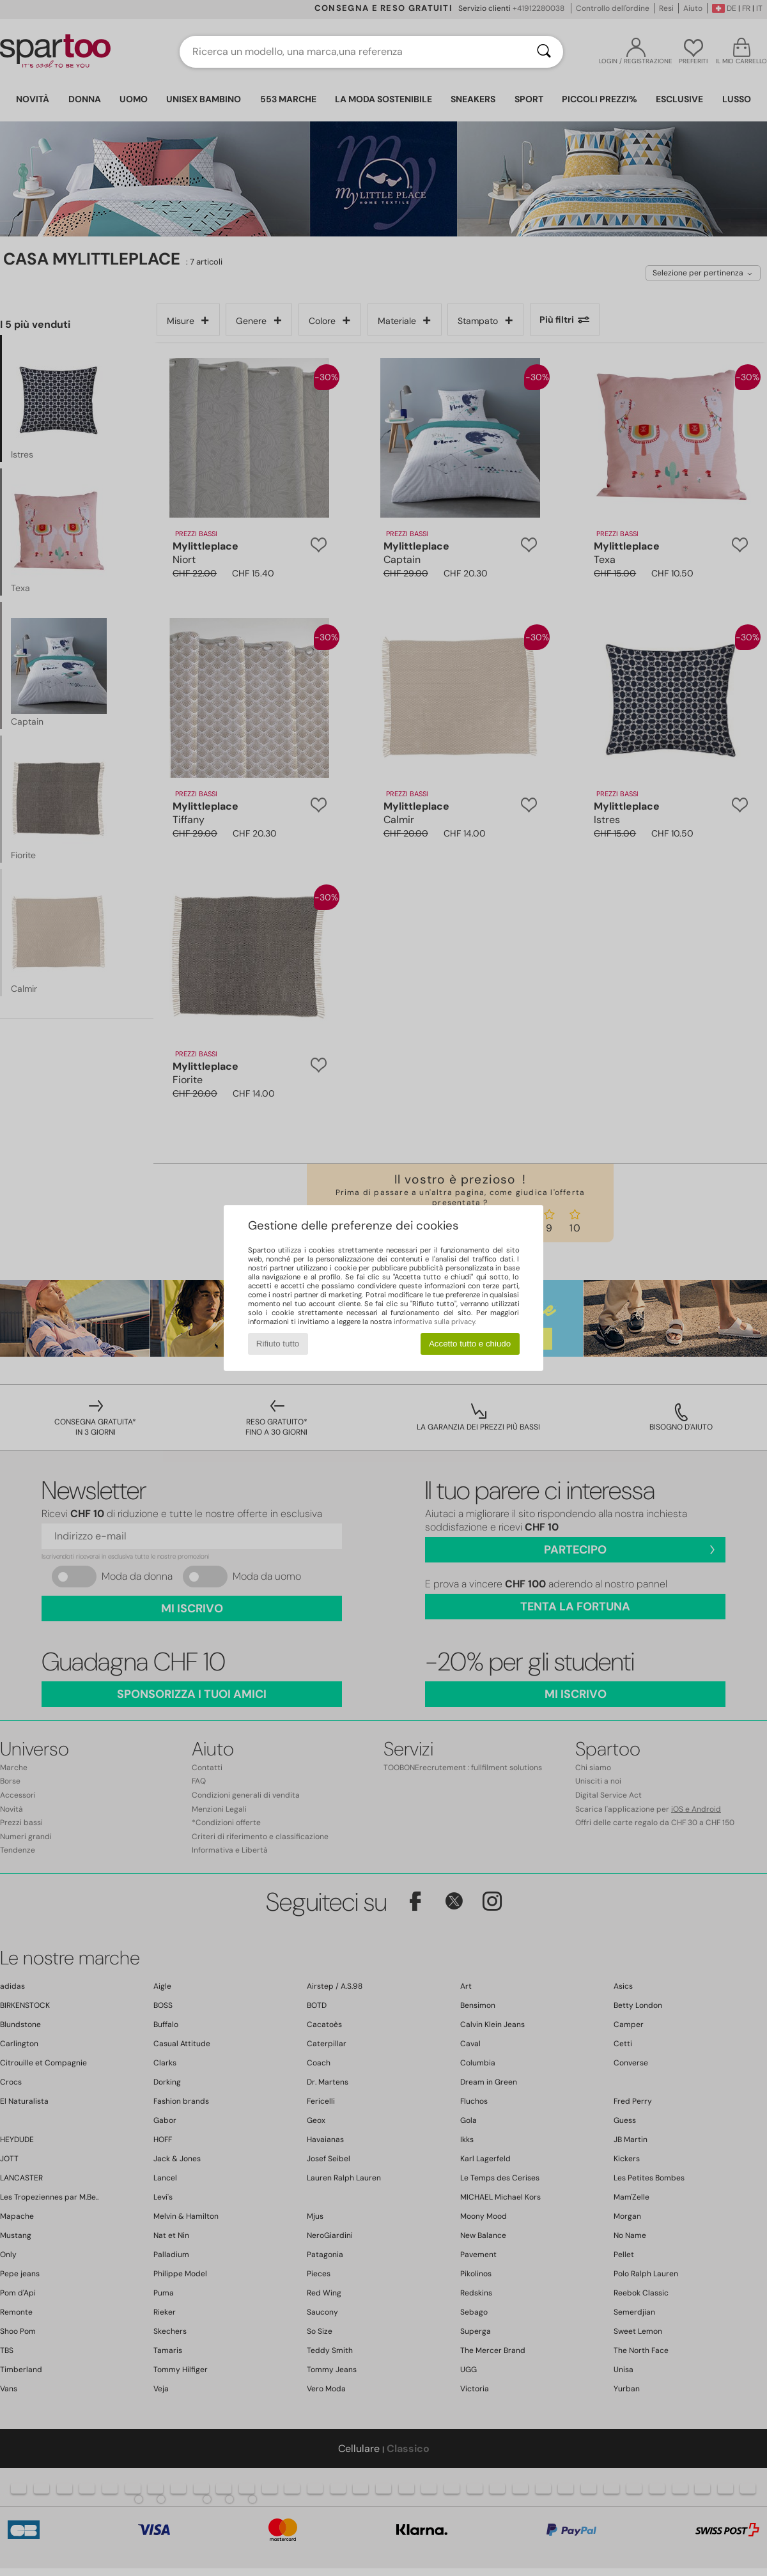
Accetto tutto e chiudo (470, 1343)
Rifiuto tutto (277, 1343)
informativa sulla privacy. (435, 1321)
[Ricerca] (544, 52)
